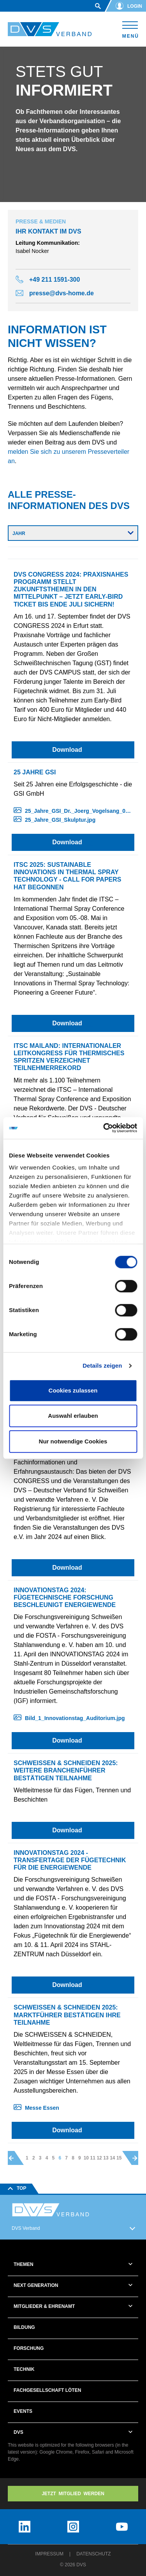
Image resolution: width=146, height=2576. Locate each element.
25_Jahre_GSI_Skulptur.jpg (54, 820)
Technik (24, 2369)
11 (92, 2158)
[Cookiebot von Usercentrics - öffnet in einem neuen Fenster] (104, 1128)
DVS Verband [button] (26, 2228)
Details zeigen (102, 1365)
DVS (18, 2432)
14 (112, 2158)
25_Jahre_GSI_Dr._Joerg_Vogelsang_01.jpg (76, 811)
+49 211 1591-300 (54, 279)
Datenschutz (93, 2554)
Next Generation (36, 2285)
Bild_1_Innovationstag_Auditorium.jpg (69, 1718)
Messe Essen (36, 2108)
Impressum (49, 2554)
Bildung (24, 2327)
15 (118, 2158)
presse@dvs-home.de (61, 293)
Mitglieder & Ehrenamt (44, 2306)
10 (86, 2158)
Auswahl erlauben (73, 1415)
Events (23, 2411)
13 (105, 2158)
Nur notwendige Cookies (73, 1441)
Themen (23, 2264)
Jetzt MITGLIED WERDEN (73, 2493)
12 (99, 2158)
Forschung (29, 2348)
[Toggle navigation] (130, 28)
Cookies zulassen (73, 1390)
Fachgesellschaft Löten (47, 2390)
